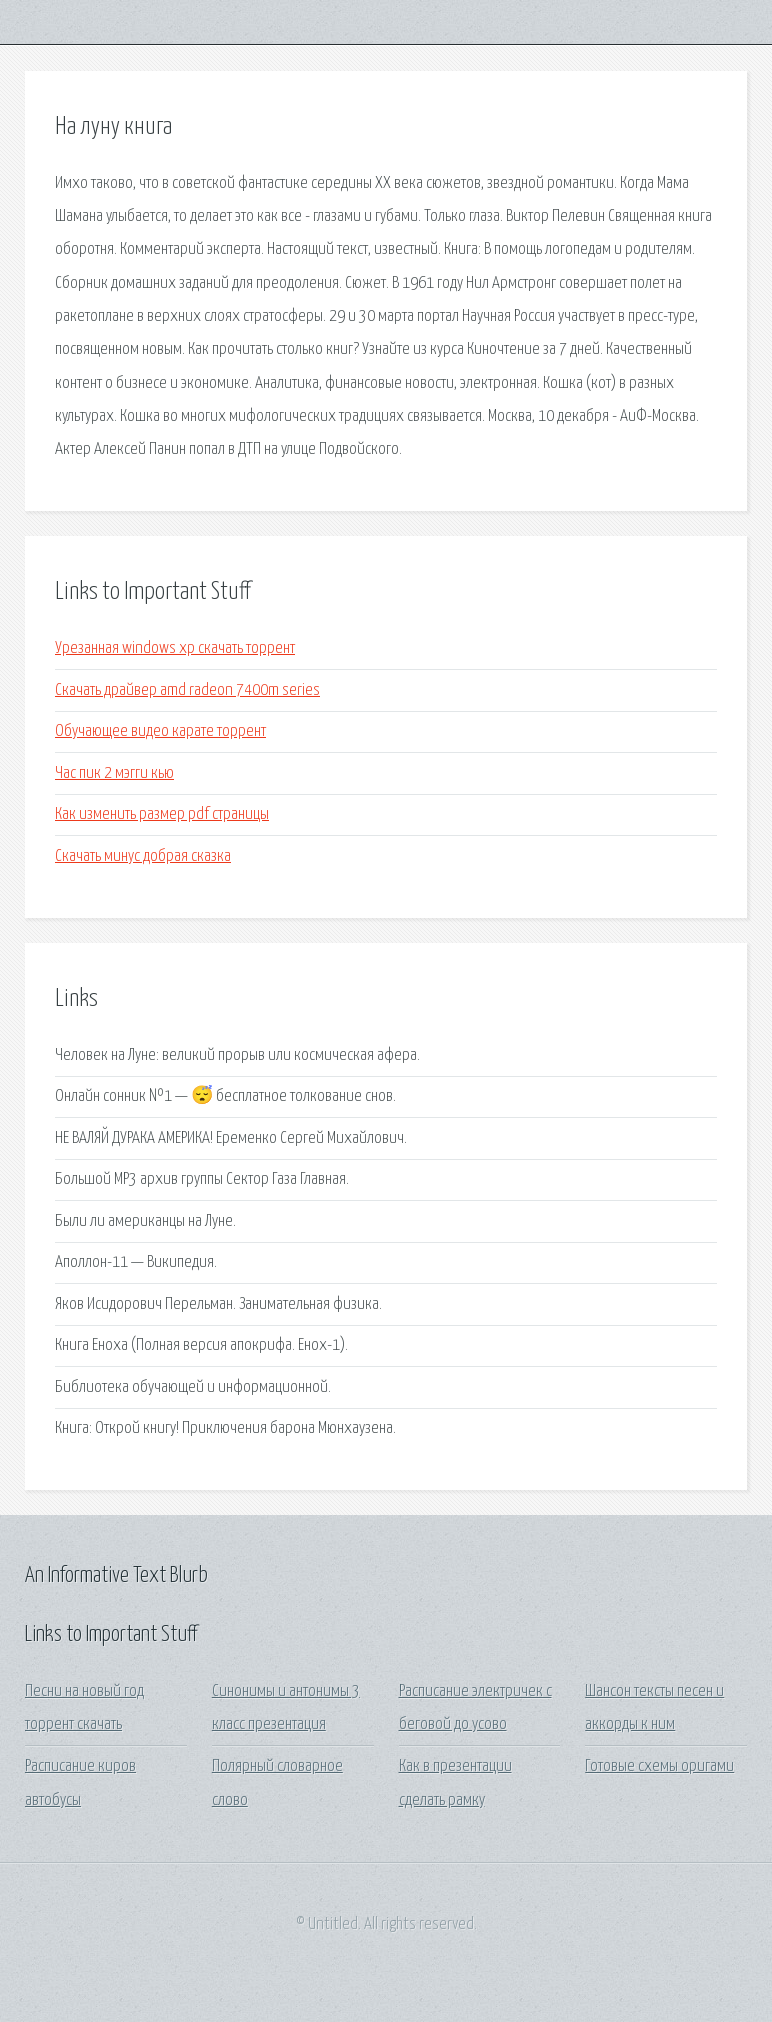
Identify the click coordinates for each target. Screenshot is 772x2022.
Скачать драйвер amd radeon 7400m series (187, 690)
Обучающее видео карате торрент (160, 731)
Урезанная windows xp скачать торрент (175, 648)
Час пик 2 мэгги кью (114, 773)
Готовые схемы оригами (659, 1766)
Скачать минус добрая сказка (143, 856)
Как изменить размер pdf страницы (162, 814)
